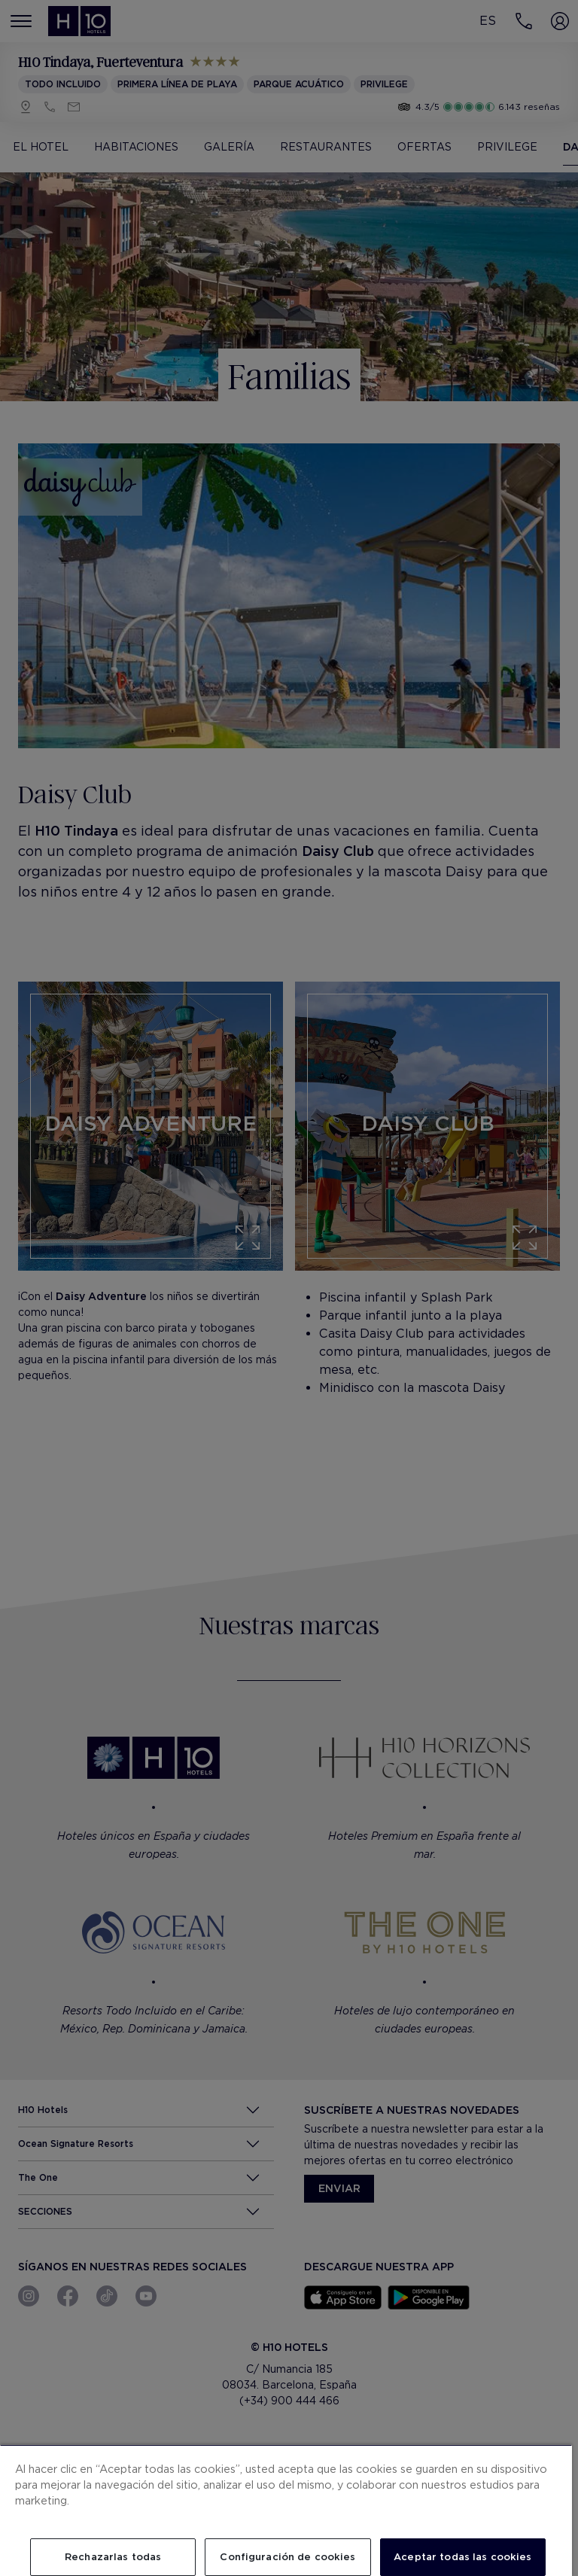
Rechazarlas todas (113, 2556)
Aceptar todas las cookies (462, 2556)
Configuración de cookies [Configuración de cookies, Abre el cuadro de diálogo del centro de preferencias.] (287, 2556)
